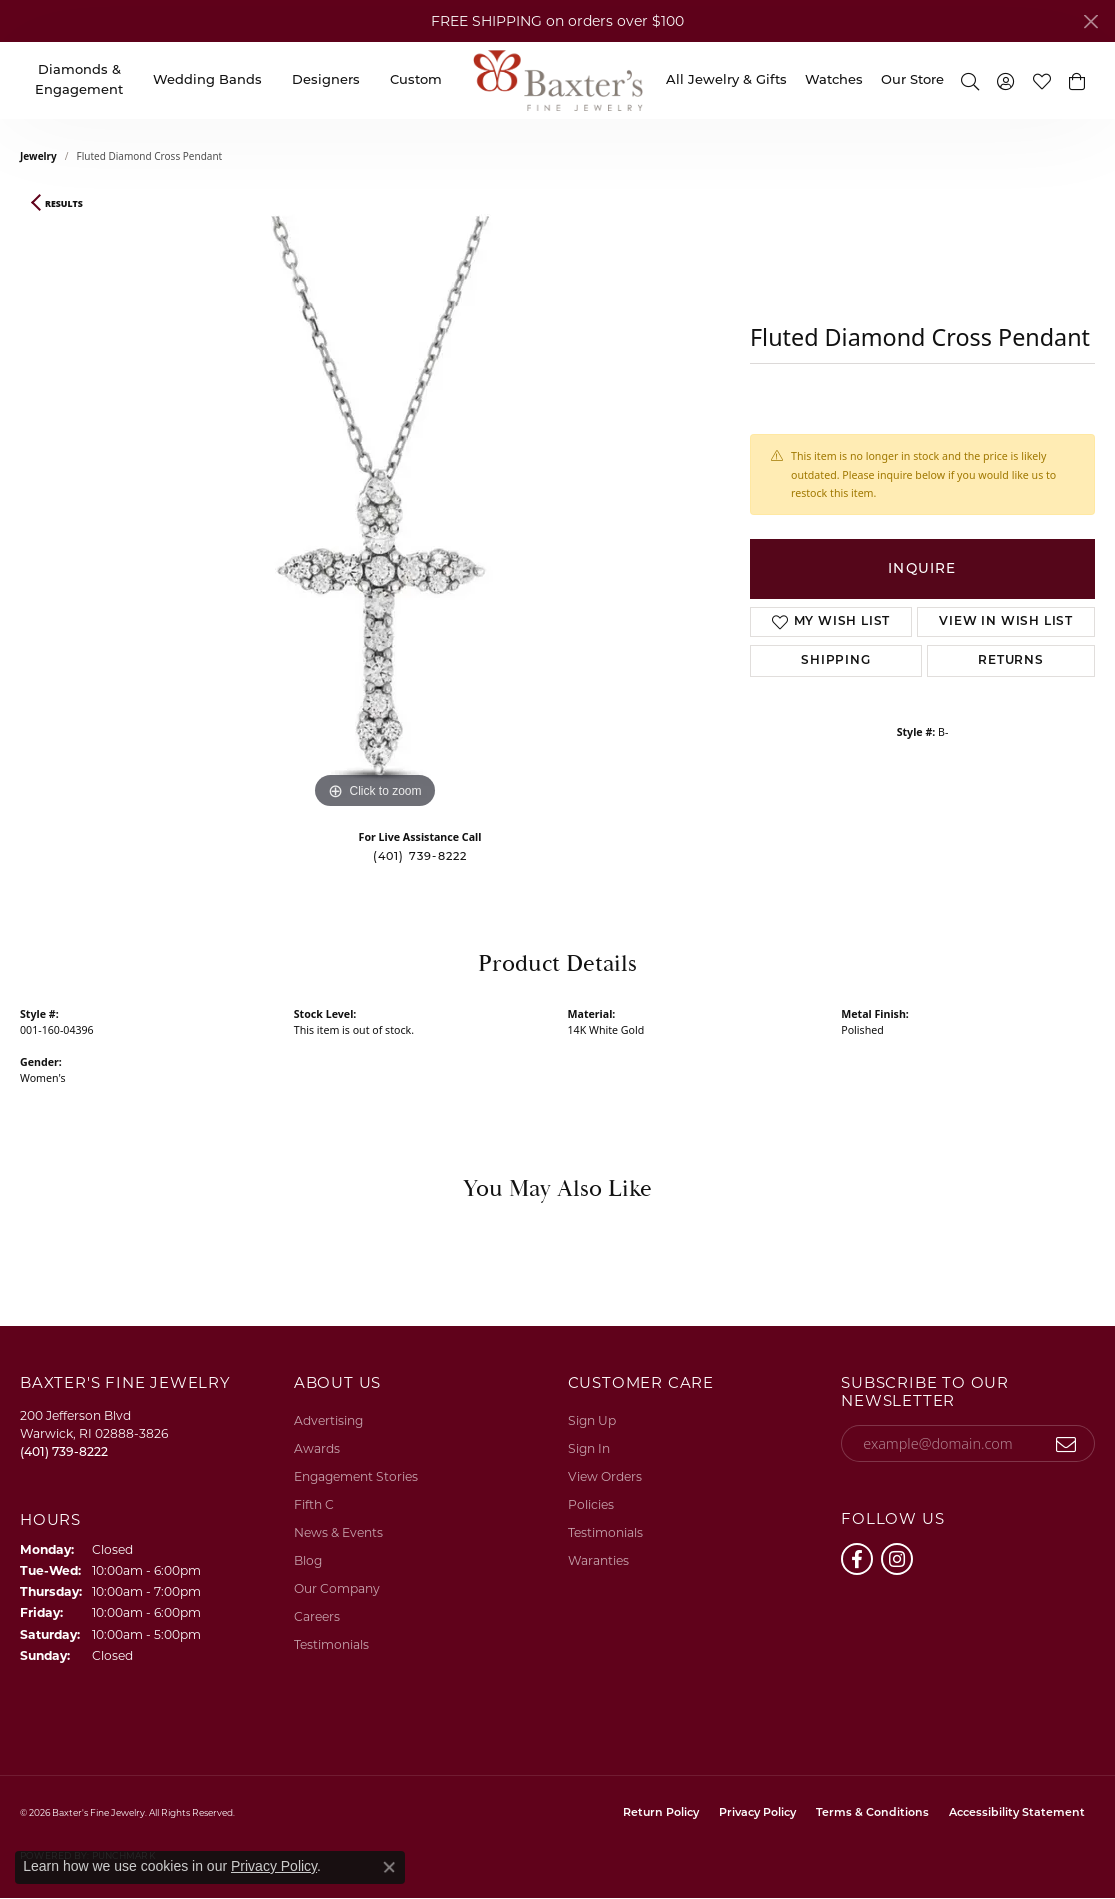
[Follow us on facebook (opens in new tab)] (857, 1559)
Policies (591, 1504)
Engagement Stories (356, 1476)
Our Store (912, 80)
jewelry (38, 156)
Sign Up (592, 1420)
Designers (326, 80)
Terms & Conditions (872, 1813)
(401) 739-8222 (420, 857)
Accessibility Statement (1017, 1813)
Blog (308, 1560)
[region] (375, 514)
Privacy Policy (757, 1813)
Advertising (328, 1420)
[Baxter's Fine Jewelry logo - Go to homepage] (558, 80)
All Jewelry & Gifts (726, 80)
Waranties (598, 1560)
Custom (416, 80)
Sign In (589, 1448)
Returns (1011, 661)
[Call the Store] (64, 1451)
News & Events (338, 1532)
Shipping (835, 661)
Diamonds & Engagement (79, 80)
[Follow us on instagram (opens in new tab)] (897, 1559)
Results (64, 204)
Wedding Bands (207, 80)
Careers (317, 1616)
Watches (834, 80)
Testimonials (331, 1644)
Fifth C (314, 1504)
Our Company (337, 1588)
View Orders (605, 1476)
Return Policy (661, 1813)
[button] (970, 80)
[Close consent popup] (389, 1867)
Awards (317, 1448)
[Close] (1090, 21)
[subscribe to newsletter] (1066, 1444)
